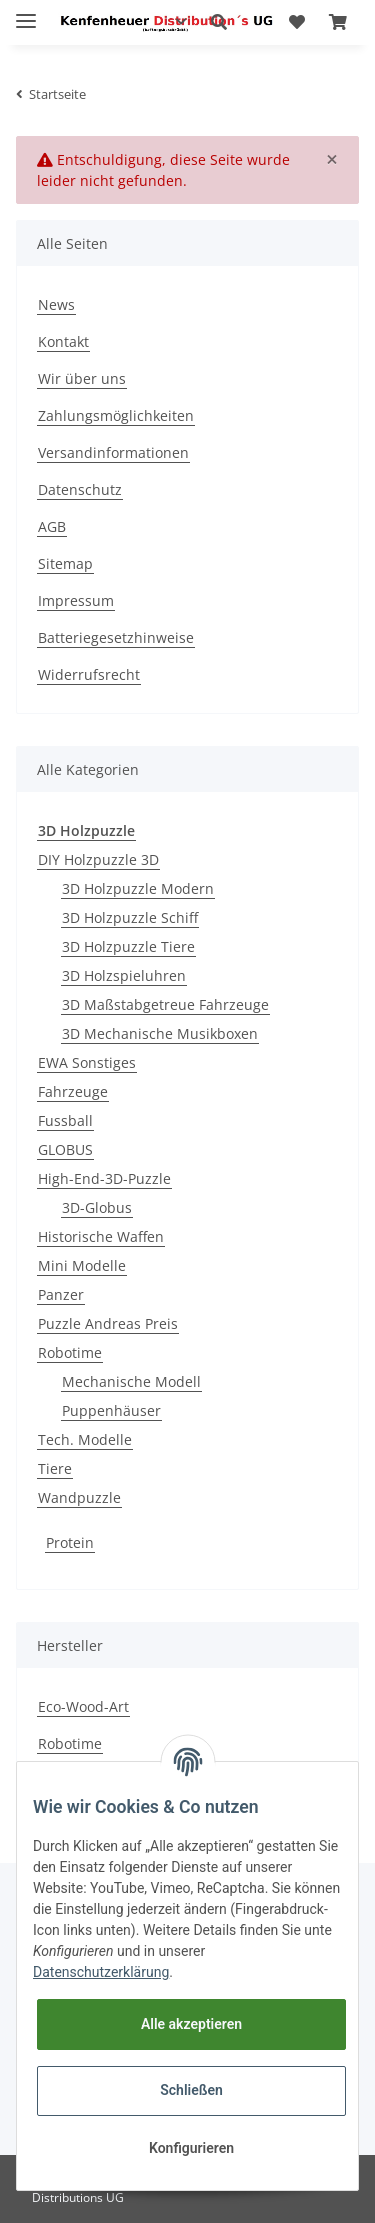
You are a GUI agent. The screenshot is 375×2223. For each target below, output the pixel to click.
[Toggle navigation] (26, 12)
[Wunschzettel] (297, 22)
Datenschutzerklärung (101, 1972)
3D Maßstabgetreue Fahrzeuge (165, 1004)
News (56, 304)
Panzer (61, 1294)
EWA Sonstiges (87, 1062)
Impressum (76, 600)
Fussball (65, 1120)
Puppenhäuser (111, 1410)
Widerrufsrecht (89, 674)
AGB (52, 526)
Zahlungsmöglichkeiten (116, 415)
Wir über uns (82, 378)
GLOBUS (65, 1149)
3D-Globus (97, 1207)
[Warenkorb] (338, 22)
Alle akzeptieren (191, 2024)
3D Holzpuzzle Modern (138, 888)
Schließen (191, 2090)
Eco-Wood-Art (83, 1706)
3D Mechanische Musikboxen (160, 1033)
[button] (219, 22)
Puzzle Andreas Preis (108, 1323)
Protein (70, 1542)
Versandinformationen (113, 452)
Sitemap (65, 563)
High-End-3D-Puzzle (104, 1178)
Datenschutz (80, 489)
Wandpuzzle (79, 1497)
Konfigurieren (191, 2148)
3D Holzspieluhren (124, 975)
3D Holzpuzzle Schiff (130, 917)
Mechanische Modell (131, 1381)
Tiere (55, 1468)
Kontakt (63, 341)
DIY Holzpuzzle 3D (98, 859)
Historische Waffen (101, 1236)
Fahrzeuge (73, 1091)
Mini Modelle (82, 1265)
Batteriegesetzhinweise (116, 637)
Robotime (70, 1352)
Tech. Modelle (85, 1439)
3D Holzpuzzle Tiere (128, 946)
